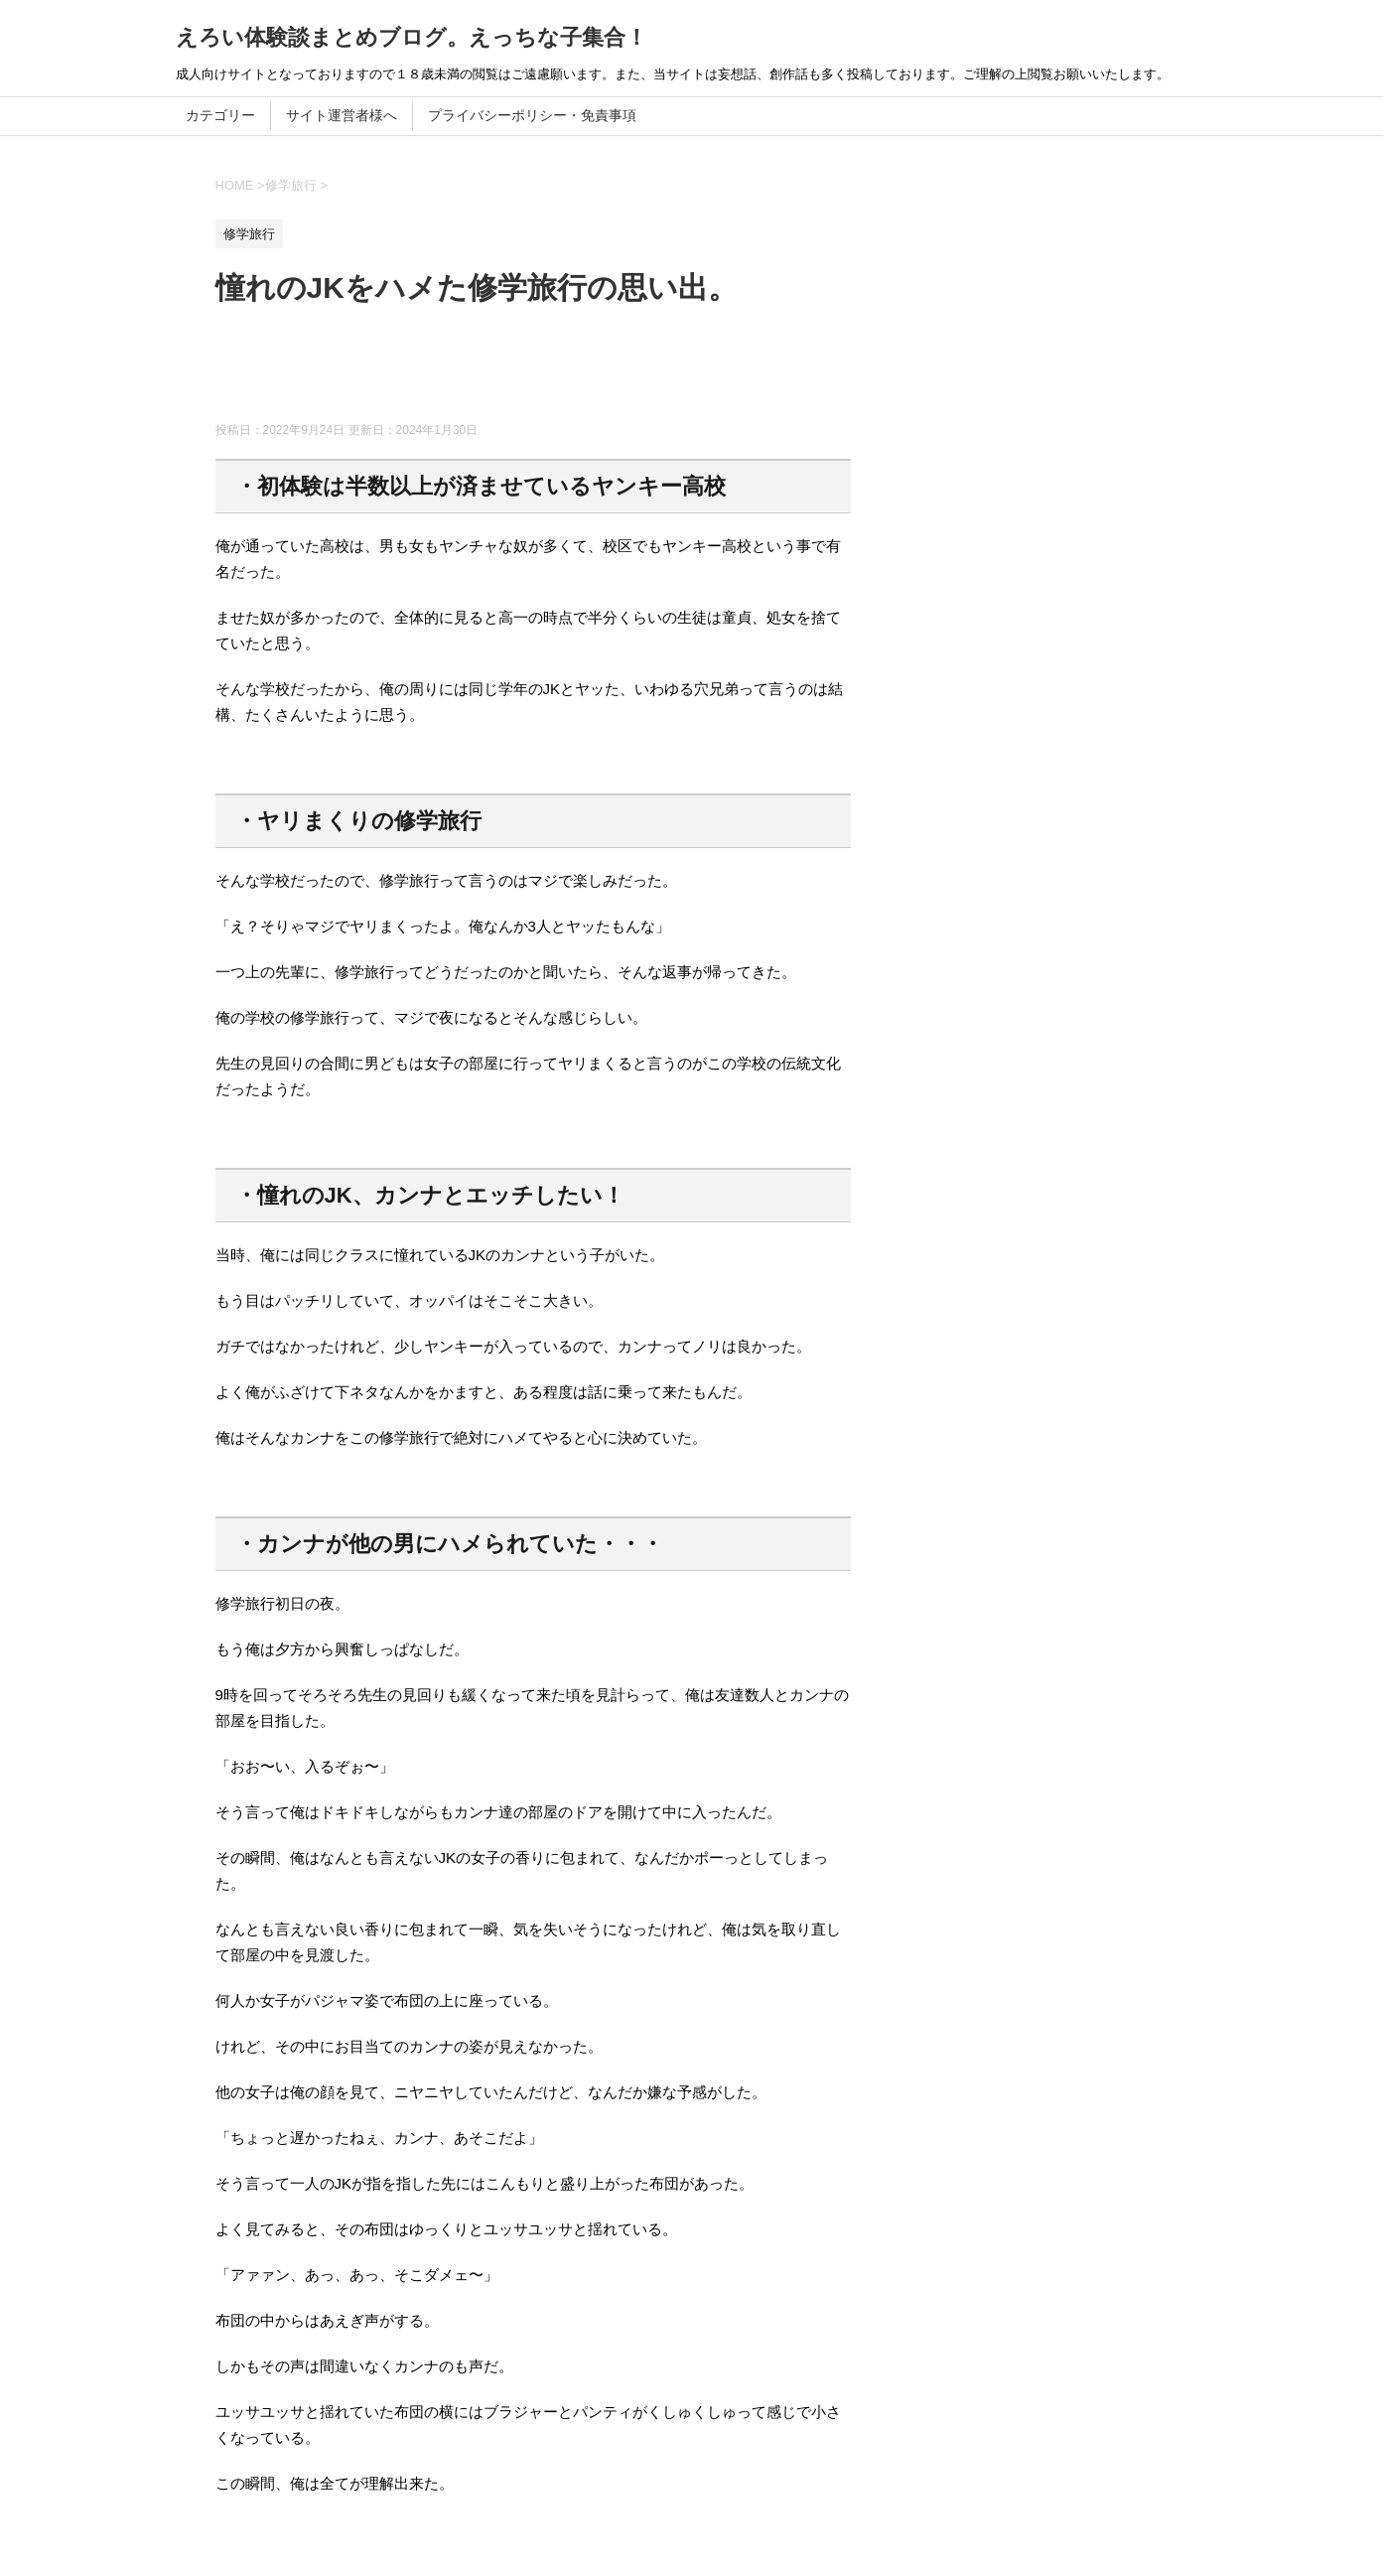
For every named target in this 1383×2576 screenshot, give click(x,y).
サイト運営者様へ (341, 115)
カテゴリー (220, 115)
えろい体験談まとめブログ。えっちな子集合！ (411, 37)
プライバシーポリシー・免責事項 (532, 115)
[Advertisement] (576, 372)
